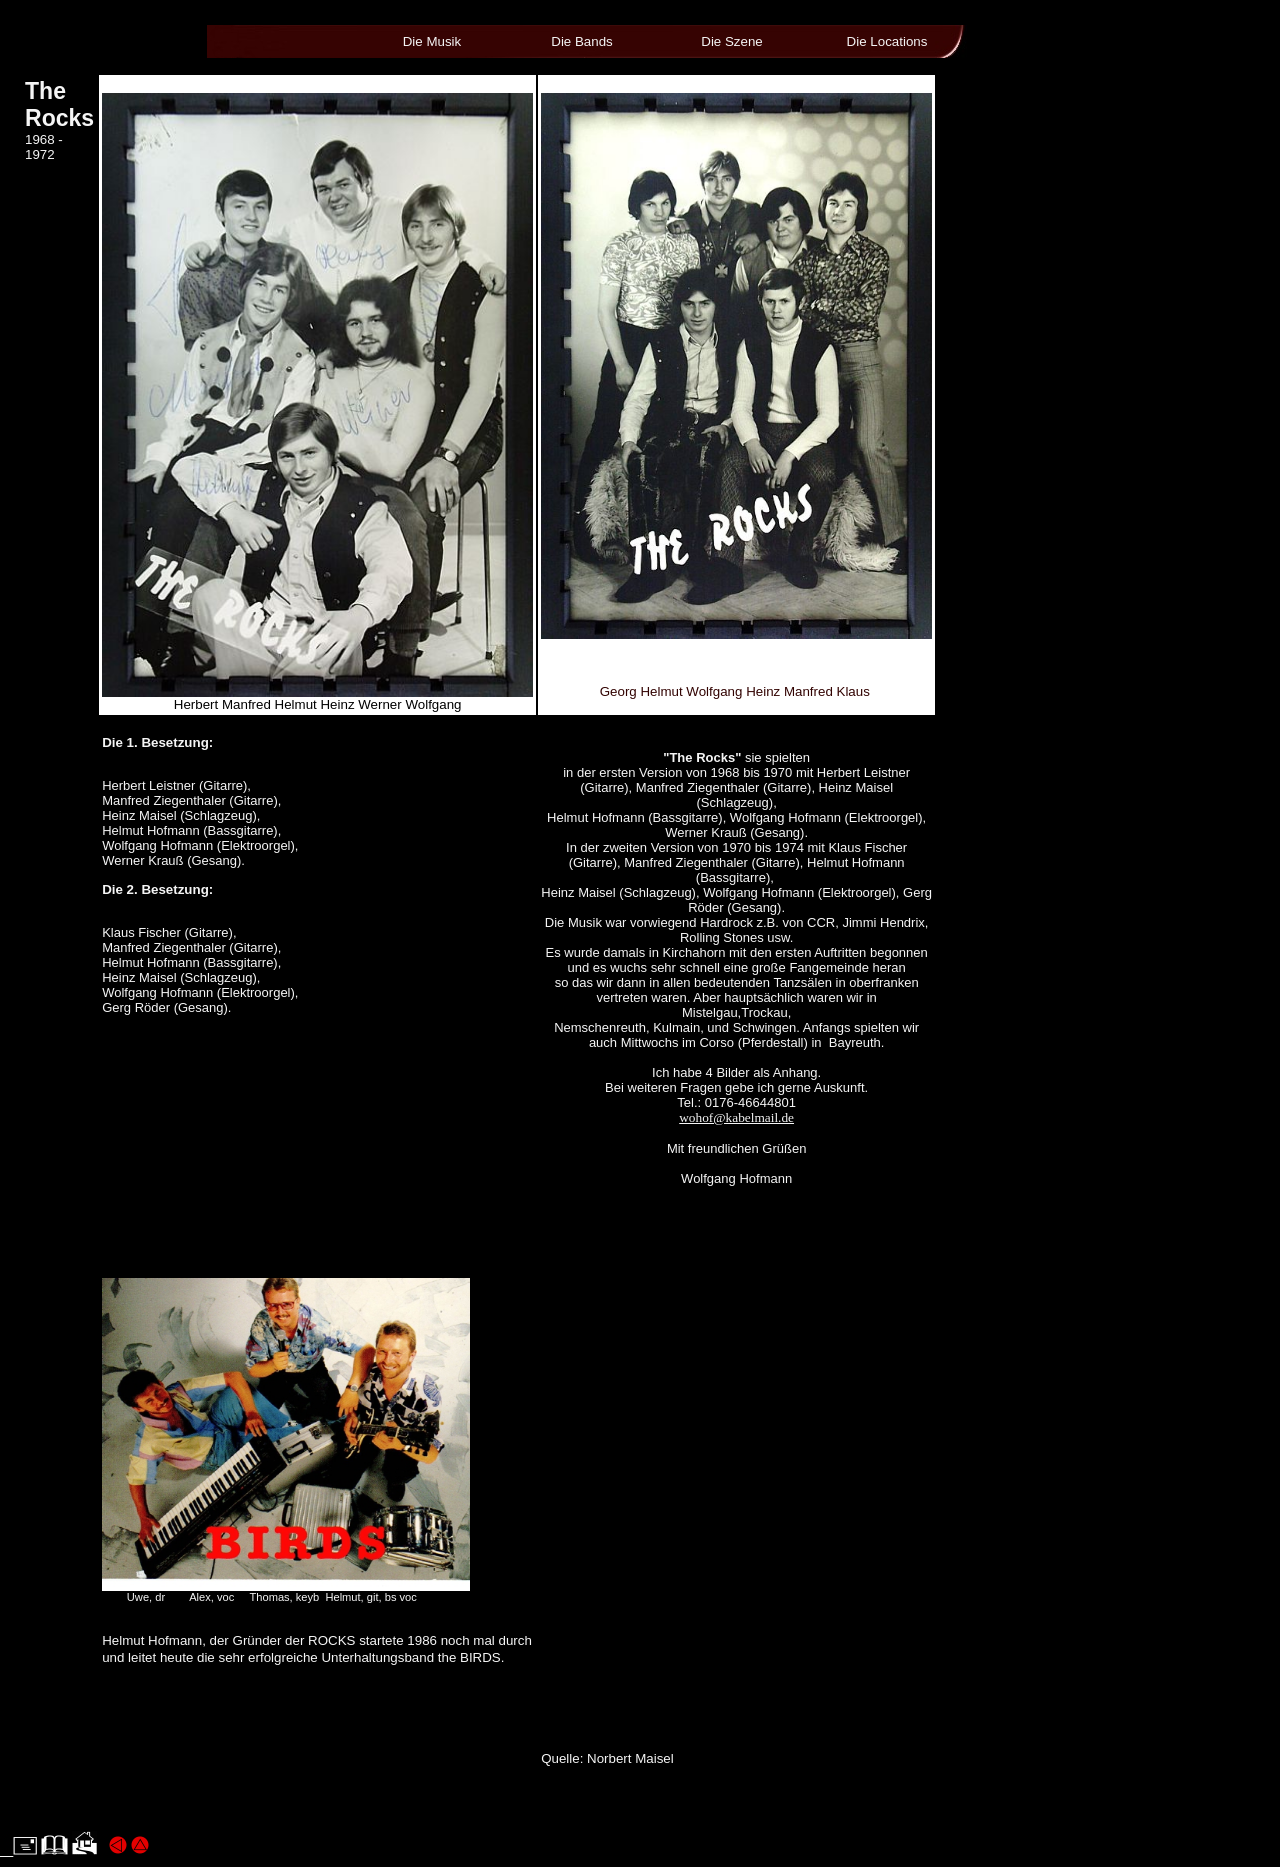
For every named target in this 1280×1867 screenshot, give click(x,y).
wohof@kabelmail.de (736, 1117)
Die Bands (582, 41)
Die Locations (887, 41)
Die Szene (732, 41)
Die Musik (432, 41)
